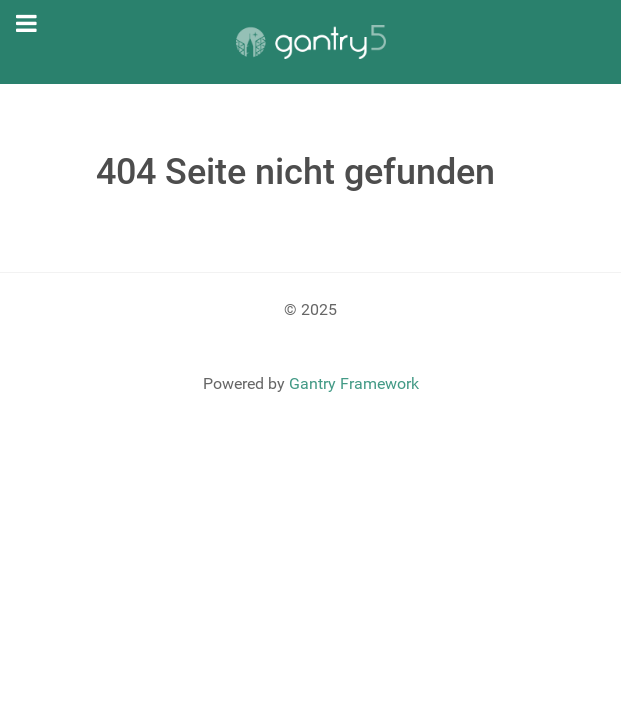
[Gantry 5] (311, 42)
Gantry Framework (354, 383)
